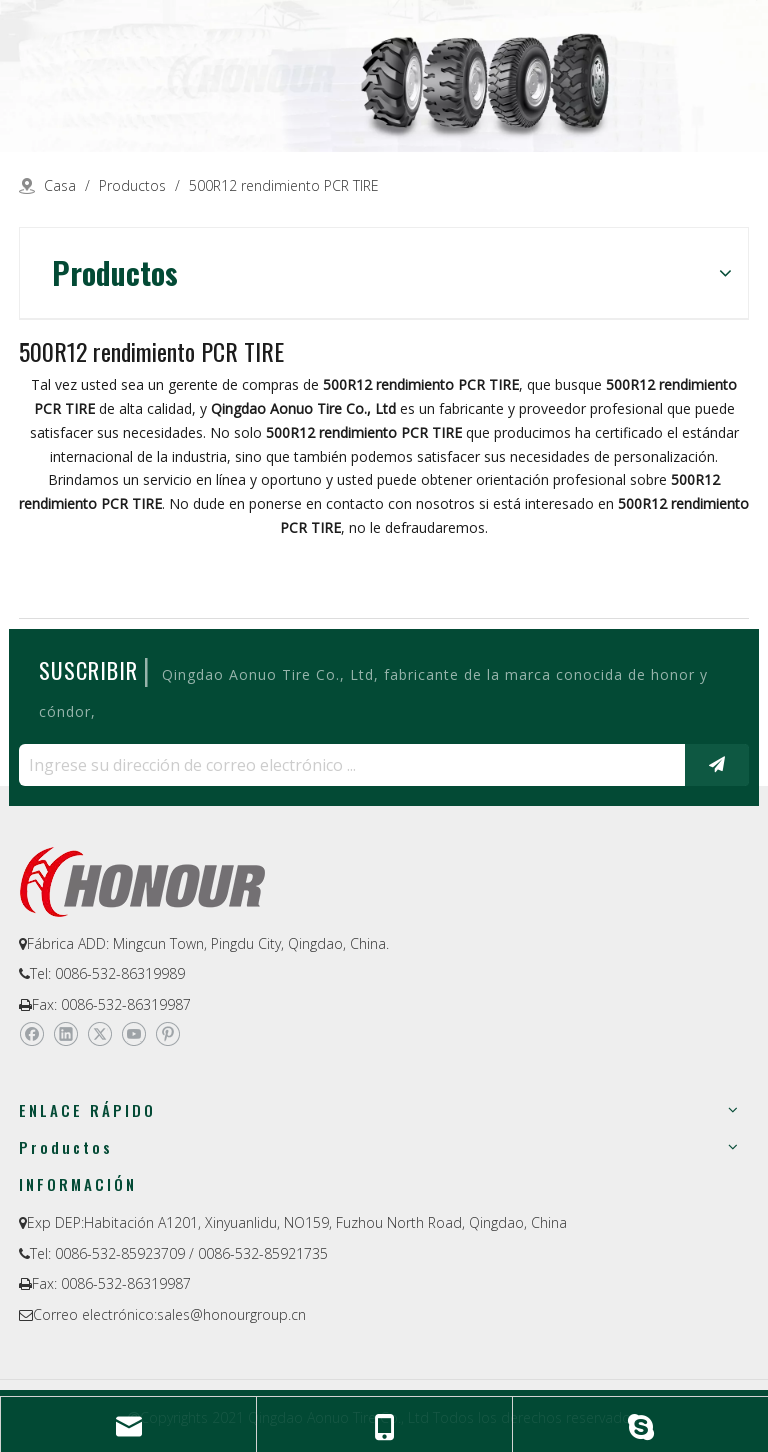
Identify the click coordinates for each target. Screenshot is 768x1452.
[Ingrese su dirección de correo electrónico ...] (347, 765)
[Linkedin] (65, 1034)
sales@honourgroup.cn (231, 1314)
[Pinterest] (167, 1034)
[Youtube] (133, 1034)
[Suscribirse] (717, 765)
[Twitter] (99, 1034)
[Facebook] (31, 1034)
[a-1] (384, 76)
